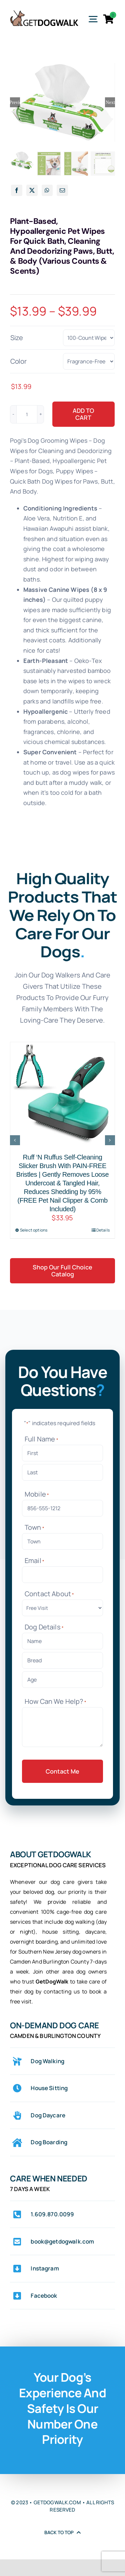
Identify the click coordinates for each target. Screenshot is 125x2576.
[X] (32, 190)
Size (16, 337)
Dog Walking (47, 2061)
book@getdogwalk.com (62, 2241)
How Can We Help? (55, 1701)
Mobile (37, 1494)
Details (103, 1230)
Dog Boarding (49, 2142)
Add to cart (83, 414)
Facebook (44, 2295)
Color (18, 361)
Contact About (49, 1593)
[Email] (62, 190)
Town (34, 1527)
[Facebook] (16, 190)
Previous (15, 102)
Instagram (45, 2268)
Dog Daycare (48, 2115)
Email (34, 1560)
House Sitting (49, 2088)
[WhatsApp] (47, 190)
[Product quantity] (27, 414)
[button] (15, 1140)
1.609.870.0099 (52, 2214)
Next (110, 102)
